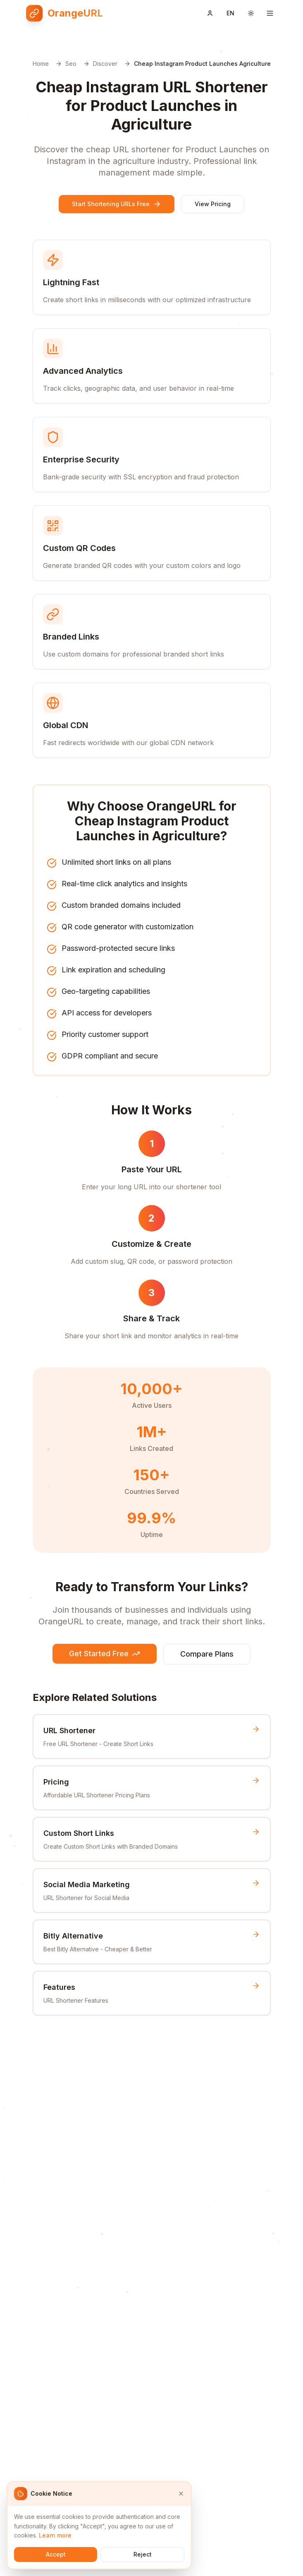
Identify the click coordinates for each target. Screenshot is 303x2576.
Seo (70, 63)
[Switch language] (230, 13)
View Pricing (213, 203)
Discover (105, 63)
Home (41, 63)
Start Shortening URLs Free (116, 204)
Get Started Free (104, 1653)
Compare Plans (207, 1654)
